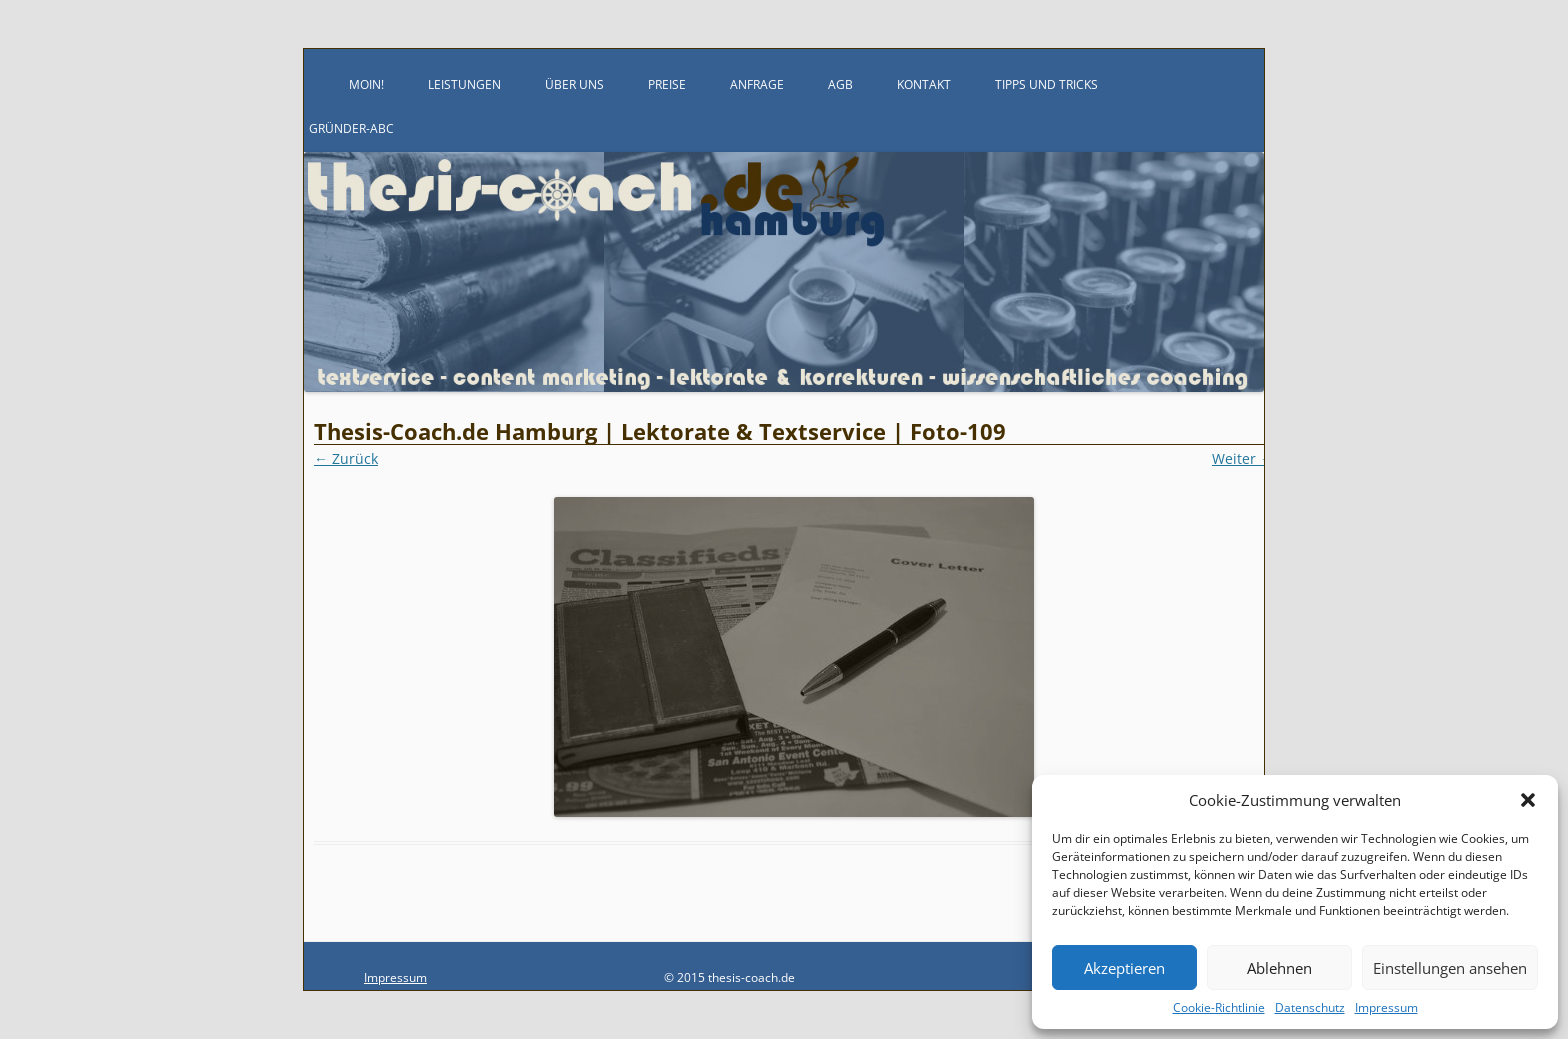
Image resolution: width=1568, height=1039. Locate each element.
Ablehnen (1279, 968)
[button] (1528, 800)
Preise (667, 84)
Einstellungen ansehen (1450, 968)
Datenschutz (1310, 1007)
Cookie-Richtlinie (1219, 1007)
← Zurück (346, 458)
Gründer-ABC (351, 128)
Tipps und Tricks (1046, 84)
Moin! (366, 84)
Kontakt (924, 84)
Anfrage (757, 84)
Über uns (574, 84)
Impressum (1386, 1007)
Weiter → (1243, 458)
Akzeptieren (1124, 968)
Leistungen (464, 84)
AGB (840, 84)
